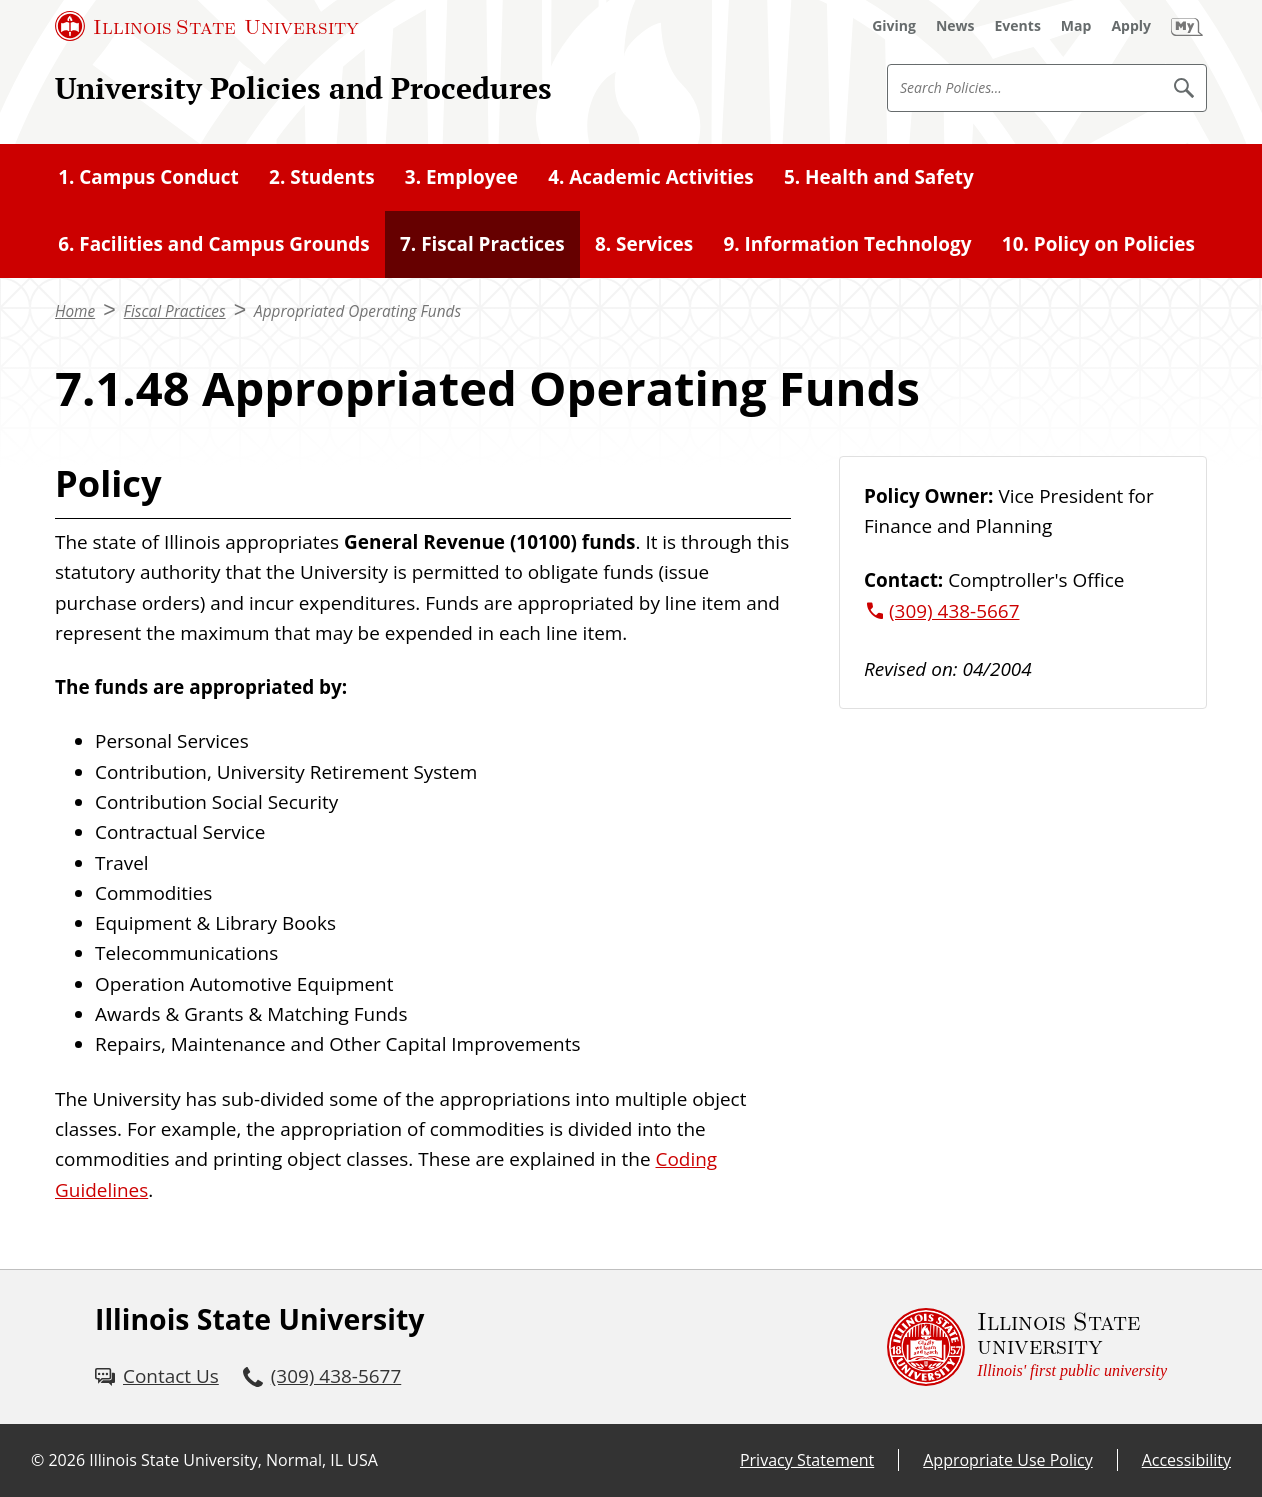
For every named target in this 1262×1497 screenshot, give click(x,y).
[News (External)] (955, 26)
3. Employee (461, 177)
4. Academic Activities (651, 177)
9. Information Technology (847, 244)
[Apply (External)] (1131, 26)
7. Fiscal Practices (482, 244)
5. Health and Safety (879, 177)
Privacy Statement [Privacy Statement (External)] (807, 1460)
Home (75, 311)
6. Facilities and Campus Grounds (214, 244)
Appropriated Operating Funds (357, 311)
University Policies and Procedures (303, 87)
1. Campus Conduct (148, 177)
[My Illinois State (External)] (1187, 26)
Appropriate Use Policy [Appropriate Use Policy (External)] (1007, 1460)
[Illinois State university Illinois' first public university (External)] (1027, 1347)
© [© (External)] (37, 1460)
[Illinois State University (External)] (207, 26)
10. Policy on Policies (1098, 244)
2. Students (322, 177)
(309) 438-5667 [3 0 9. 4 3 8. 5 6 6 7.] (954, 611)
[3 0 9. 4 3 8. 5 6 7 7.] (322, 1376)
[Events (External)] (1018, 26)
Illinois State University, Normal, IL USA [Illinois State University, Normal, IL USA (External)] (233, 1460)
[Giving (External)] (894, 26)
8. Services (644, 244)
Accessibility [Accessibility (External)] (1186, 1460)
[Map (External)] (1076, 26)
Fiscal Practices (175, 311)
